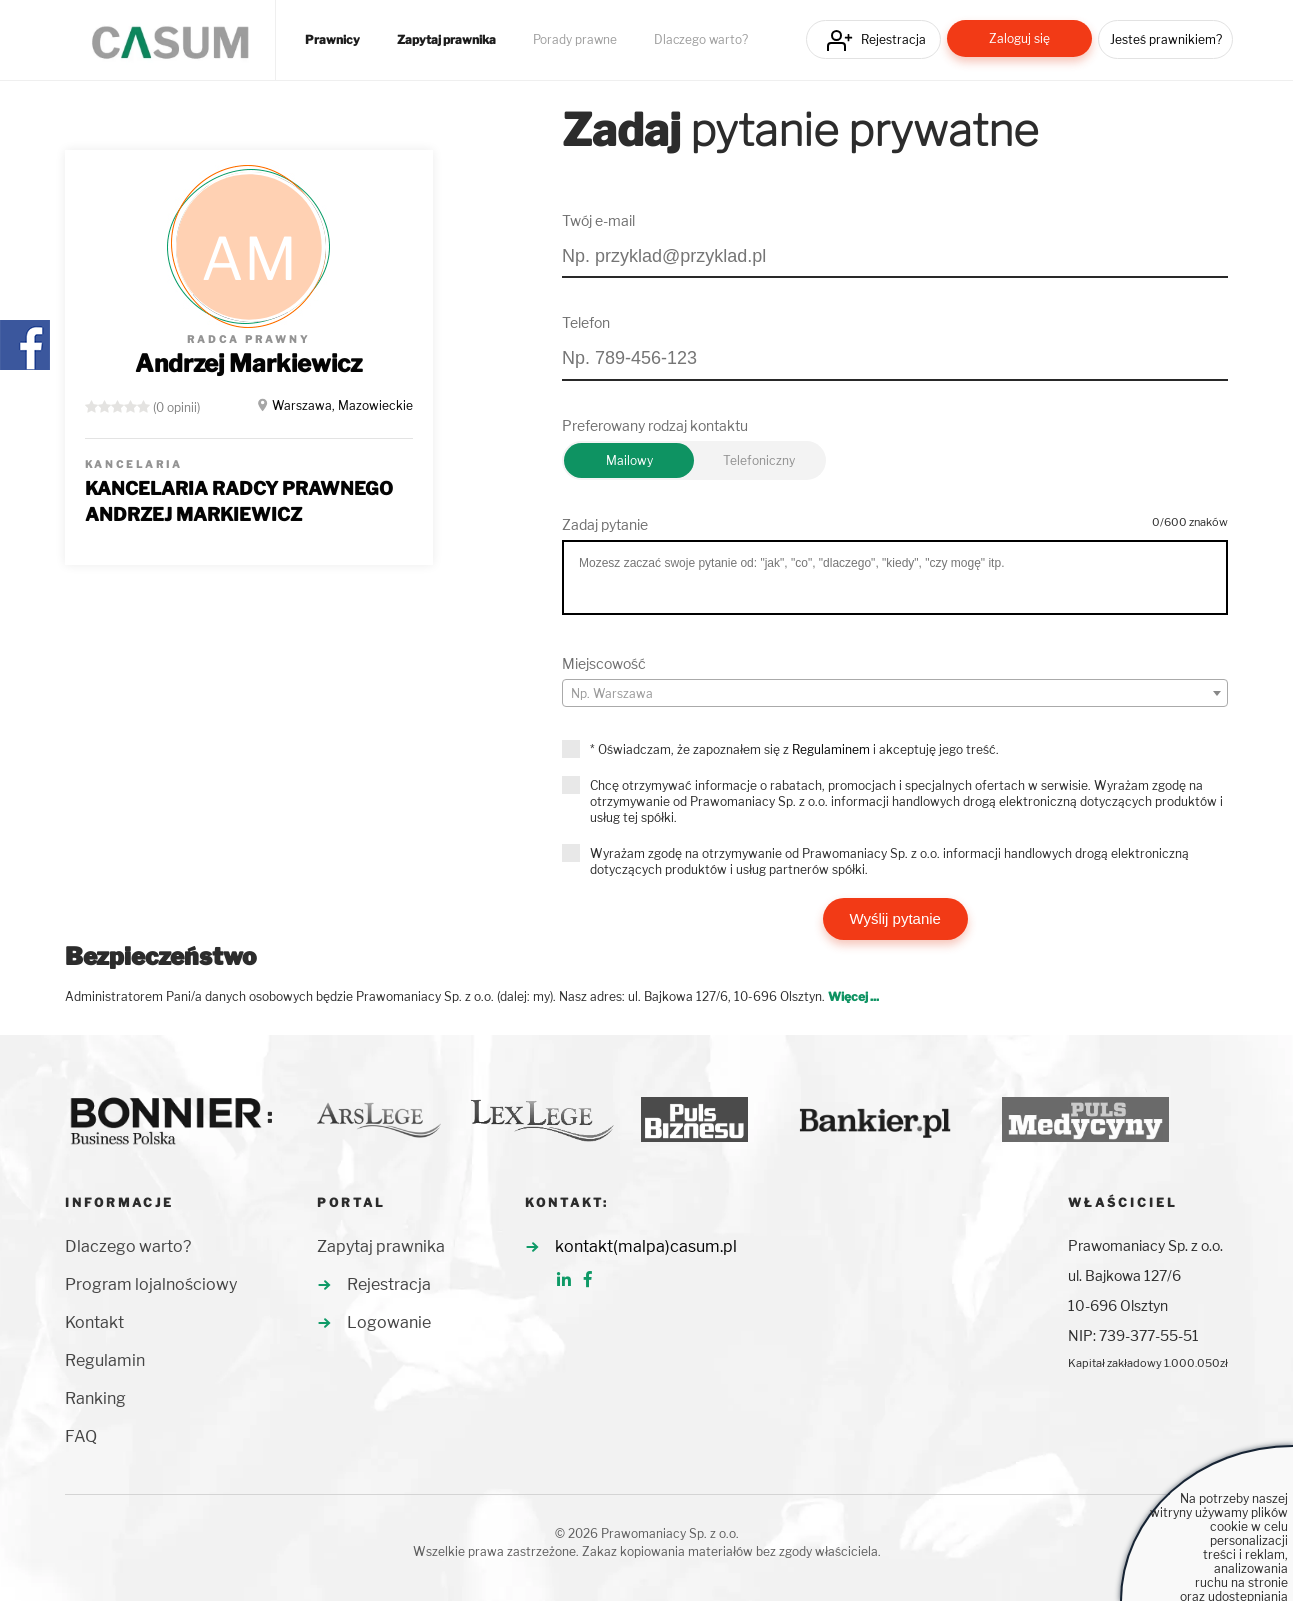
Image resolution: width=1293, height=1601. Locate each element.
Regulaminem (831, 749)
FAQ (81, 1436)
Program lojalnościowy (151, 1284)
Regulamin (105, 1360)
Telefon (586, 322)
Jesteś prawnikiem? (1166, 39)
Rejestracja (893, 39)
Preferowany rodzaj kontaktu (655, 425)
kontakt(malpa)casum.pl (646, 1246)
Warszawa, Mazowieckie (342, 405)
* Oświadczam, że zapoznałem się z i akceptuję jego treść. (794, 749)
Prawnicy (332, 40)
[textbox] (895, 694)
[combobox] (895, 693)
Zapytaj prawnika (446, 40)
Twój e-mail (598, 220)
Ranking (95, 1398)
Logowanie (389, 1322)
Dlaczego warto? (701, 40)
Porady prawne (575, 40)
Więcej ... (853, 996)
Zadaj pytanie (605, 524)
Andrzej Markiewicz (248, 363)
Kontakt (94, 1322)
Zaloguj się (1019, 38)
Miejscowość (604, 663)
